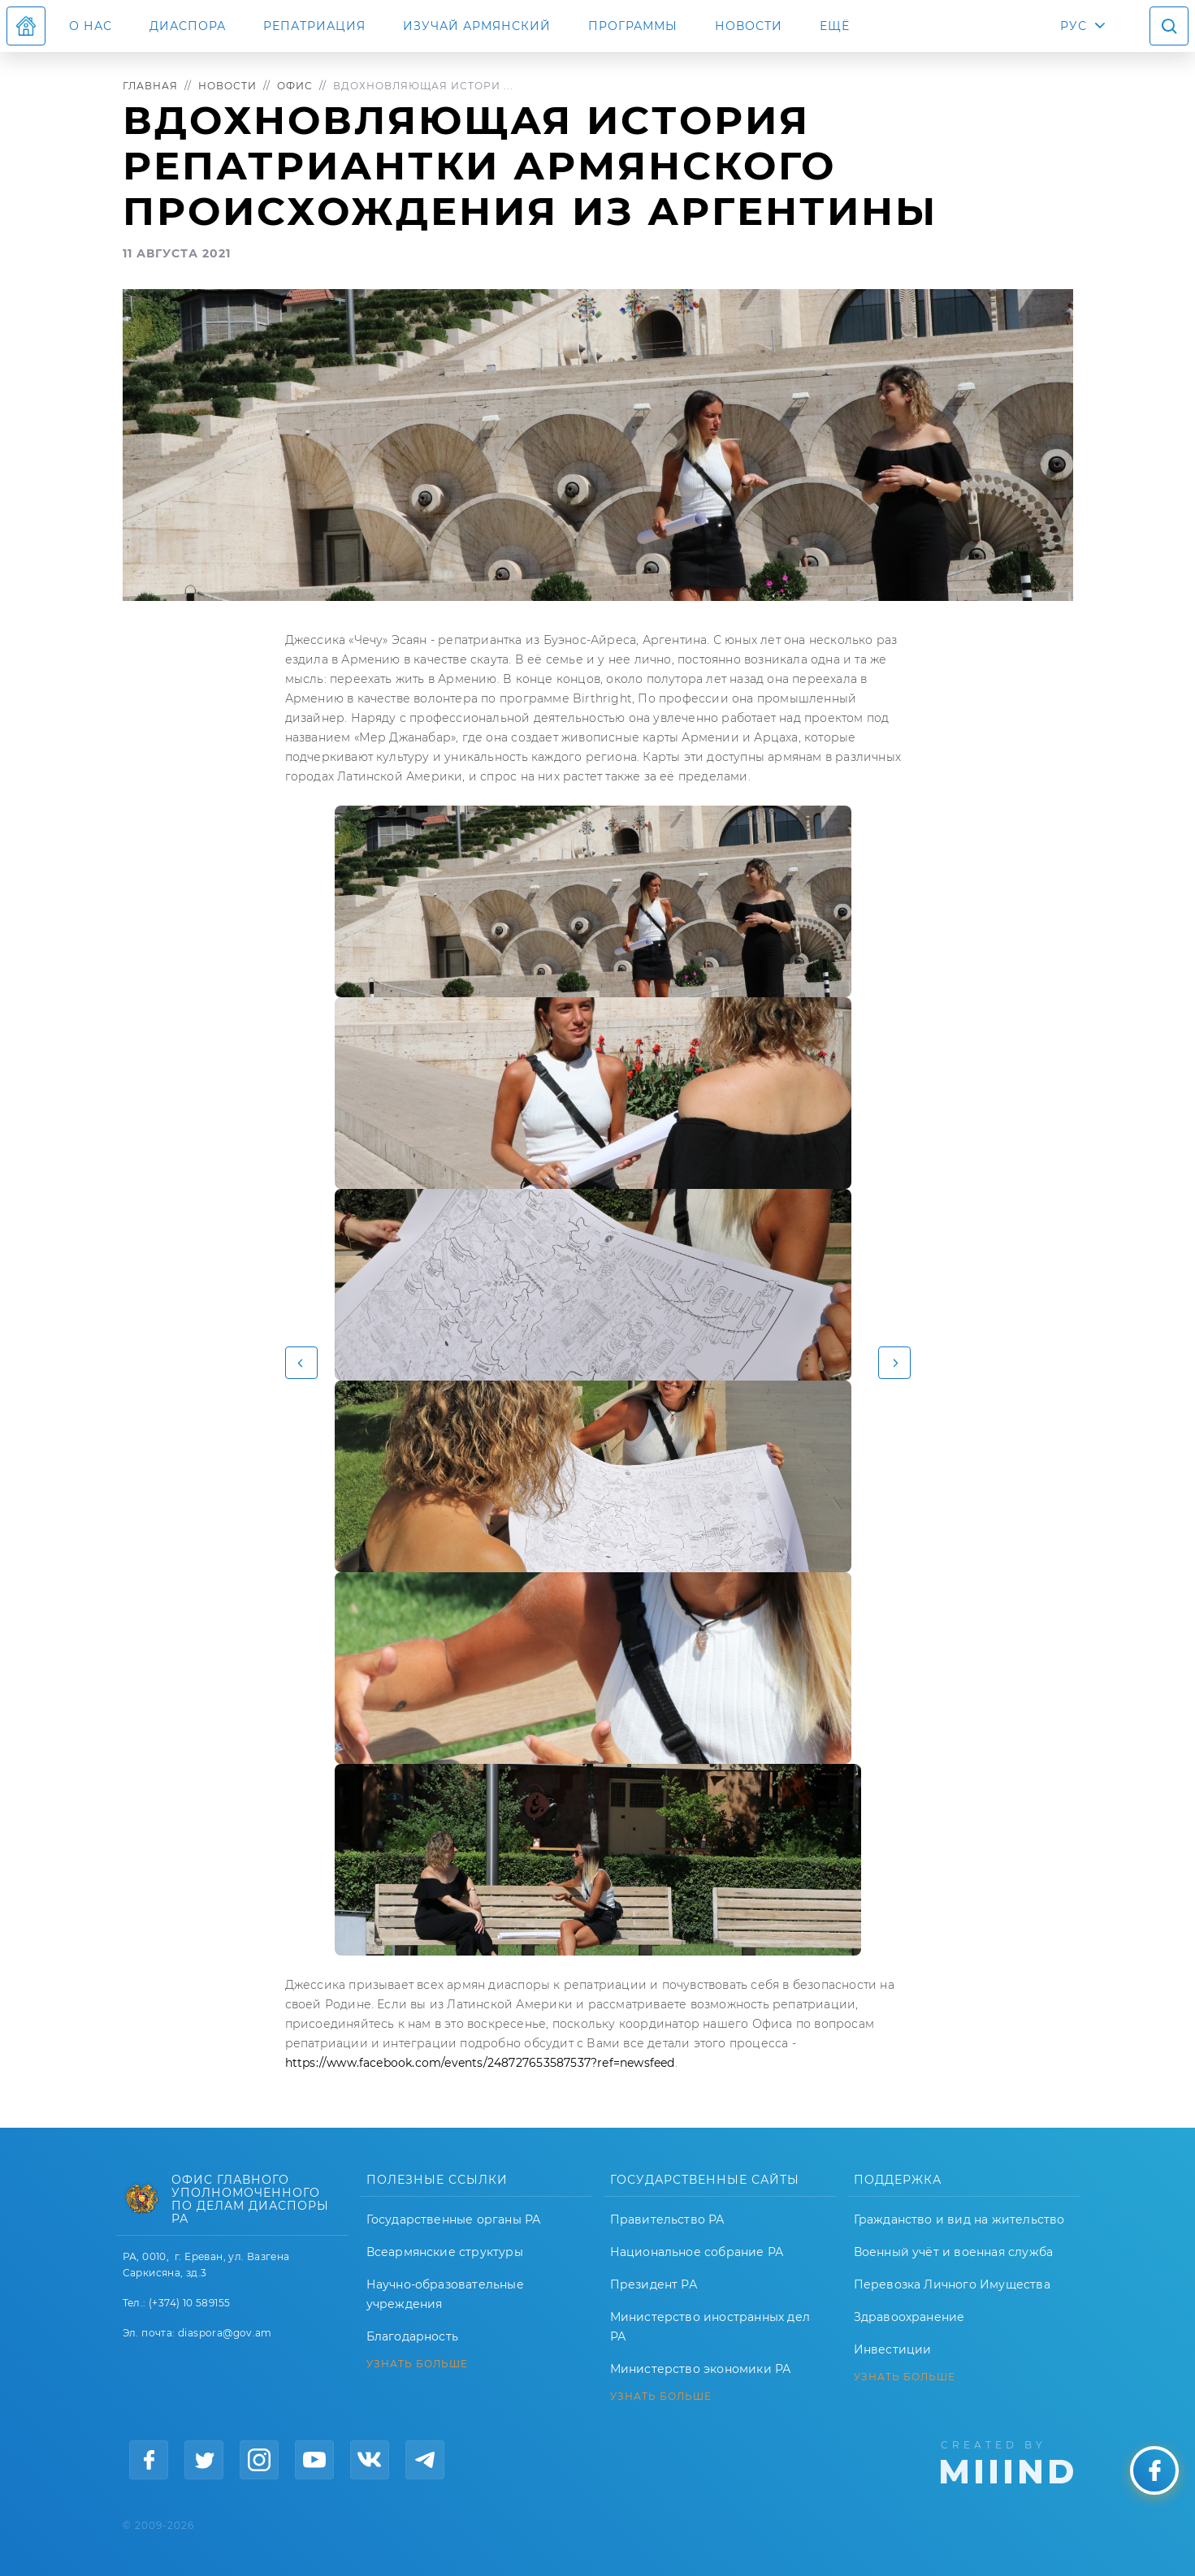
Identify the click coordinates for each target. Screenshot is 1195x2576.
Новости (748, 26)
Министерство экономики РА (700, 2369)
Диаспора (187, 26)
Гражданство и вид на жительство (959, 2219)
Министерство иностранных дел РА (710, 2327)
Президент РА (653, 2284)
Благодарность (412, 2336)
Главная (150, 86)
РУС (1073, 26)
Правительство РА (667, 2219)
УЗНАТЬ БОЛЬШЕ (417, 2364)
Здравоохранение (909, 2317)
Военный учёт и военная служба (954, 2252)
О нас (90, 26)
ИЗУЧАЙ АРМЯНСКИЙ (477, 26)
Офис (295, 86)
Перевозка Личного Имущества (952, 2284)
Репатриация (314, 26)
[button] (301, 1362)
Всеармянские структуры (444, 2252)
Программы (633, 26)
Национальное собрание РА (697, 2252)
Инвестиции (893, 2349)
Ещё (835, 26)
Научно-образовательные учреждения (445, 2294)
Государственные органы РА (453, 2219)
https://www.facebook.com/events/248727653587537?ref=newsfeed (480, 2062)
